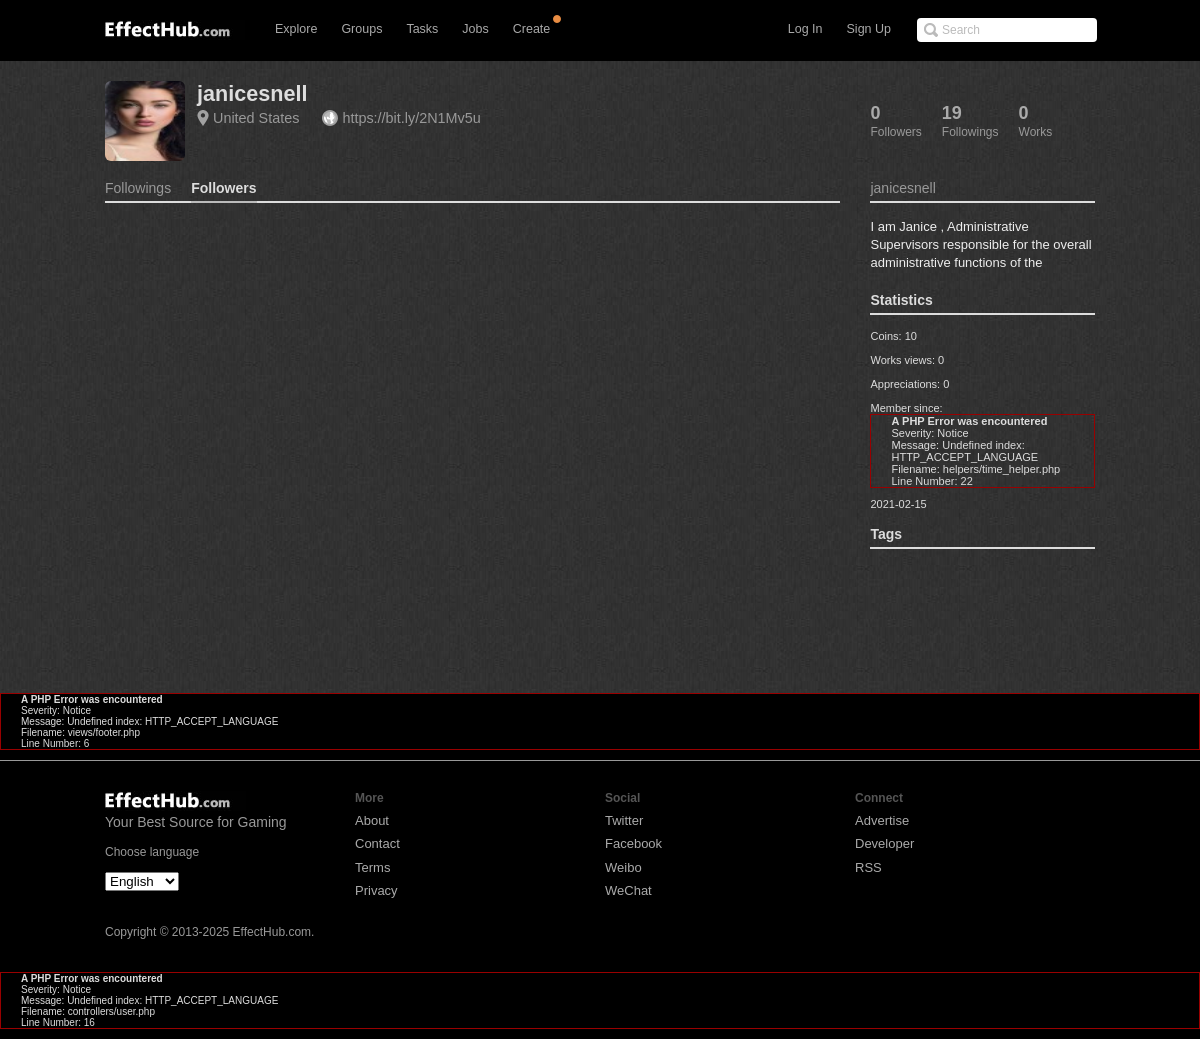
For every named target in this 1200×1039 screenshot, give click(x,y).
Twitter (624, 820)
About (372, 820)
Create (532, 29)
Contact (377, 843)
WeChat (628, 890)
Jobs (475, 29)
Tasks (422, 29)
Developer (884, 843)
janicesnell (252, 93)
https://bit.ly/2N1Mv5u (411, 118)
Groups (361, 29)
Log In (805, 29)
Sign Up (869, 29)
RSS (868, 867)
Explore (296, 29)
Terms (372, 867)
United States (256, 118)
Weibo (623, 867)
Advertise (882, 820)
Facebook (633, 843)
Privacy (376, 890)
